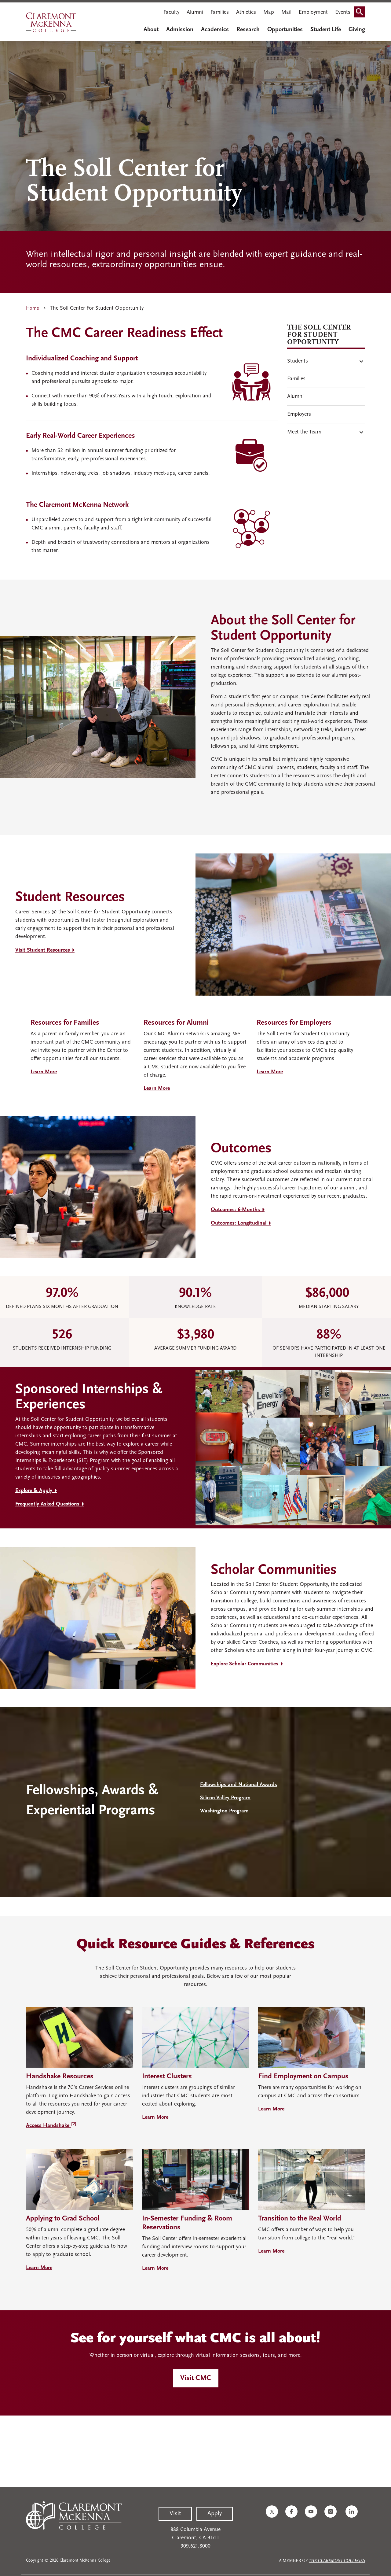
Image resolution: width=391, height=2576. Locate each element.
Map (268, 12)
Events (342, 12)
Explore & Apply (33, 1491)
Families (219, 12)
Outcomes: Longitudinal (238, 1223)
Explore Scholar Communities (244, 1664)
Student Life (325, 30)
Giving (357, 30)
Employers (299, 414)
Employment (313, 12)
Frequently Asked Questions (47, 1504)
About (151, 30)
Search (361, 10)
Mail (286, 12)
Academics (215, 30)
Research (248, 30)
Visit (175, 2514)
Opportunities (285, 30)
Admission (179, 30)
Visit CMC (195, 2378)
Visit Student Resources (42, 950)
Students (297, 361)
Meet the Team (304, 432)
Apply (214, 2514)
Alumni (195, 12)
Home (32, 308)
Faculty (171, 12)
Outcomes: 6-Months (235, 1210)
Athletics (246, 12)
